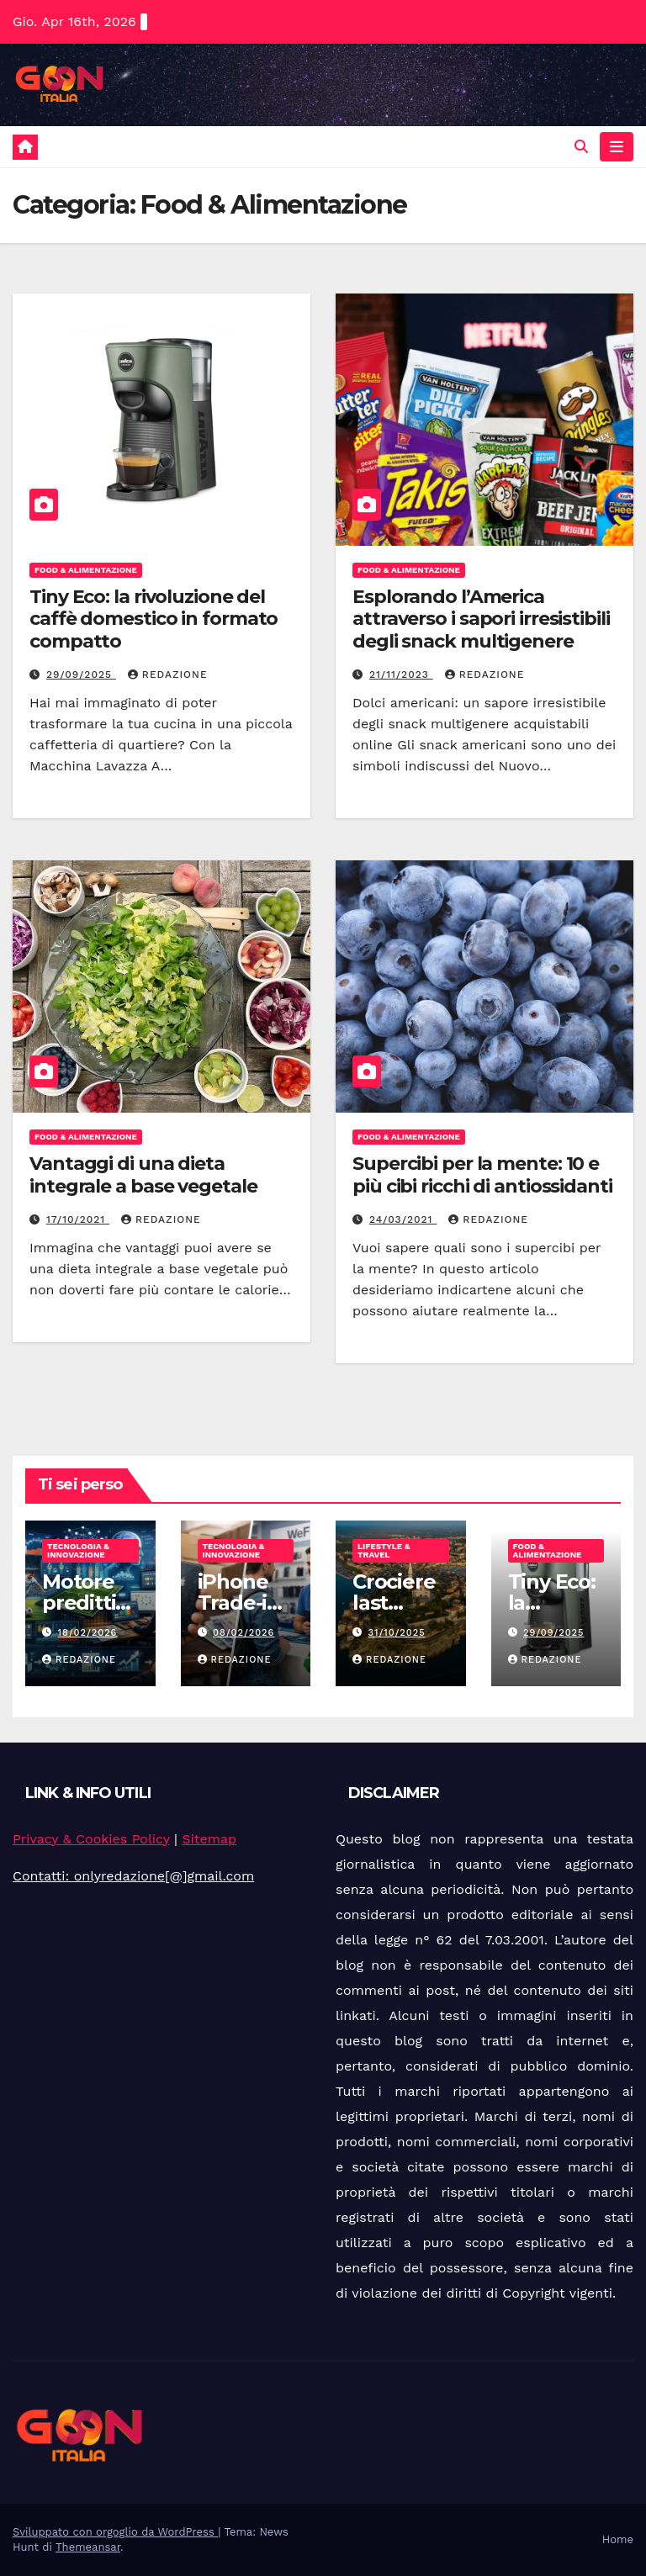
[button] (581, 147)
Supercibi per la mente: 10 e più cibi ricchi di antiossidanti (482, 1174)
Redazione (168, 674)
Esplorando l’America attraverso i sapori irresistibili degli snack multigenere (481, 619)
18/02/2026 (88, 1632)
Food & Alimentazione (85, 569)
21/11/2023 (401, 674)
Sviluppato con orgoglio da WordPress (115, 2532)
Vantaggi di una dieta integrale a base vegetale (143, 1174)
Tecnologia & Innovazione (78, 1550)
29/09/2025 (81, 674)
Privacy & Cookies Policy (91, 1839)
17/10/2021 (77, 1219)
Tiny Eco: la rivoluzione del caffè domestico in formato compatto (153, 619)
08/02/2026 (243, 1632)
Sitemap (209, 1839)
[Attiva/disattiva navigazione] (616, 146)
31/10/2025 (397, 1632)
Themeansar (88, 2547)
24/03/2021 (403, 1219)
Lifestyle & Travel (383, 1550)
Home (617, 2539)
